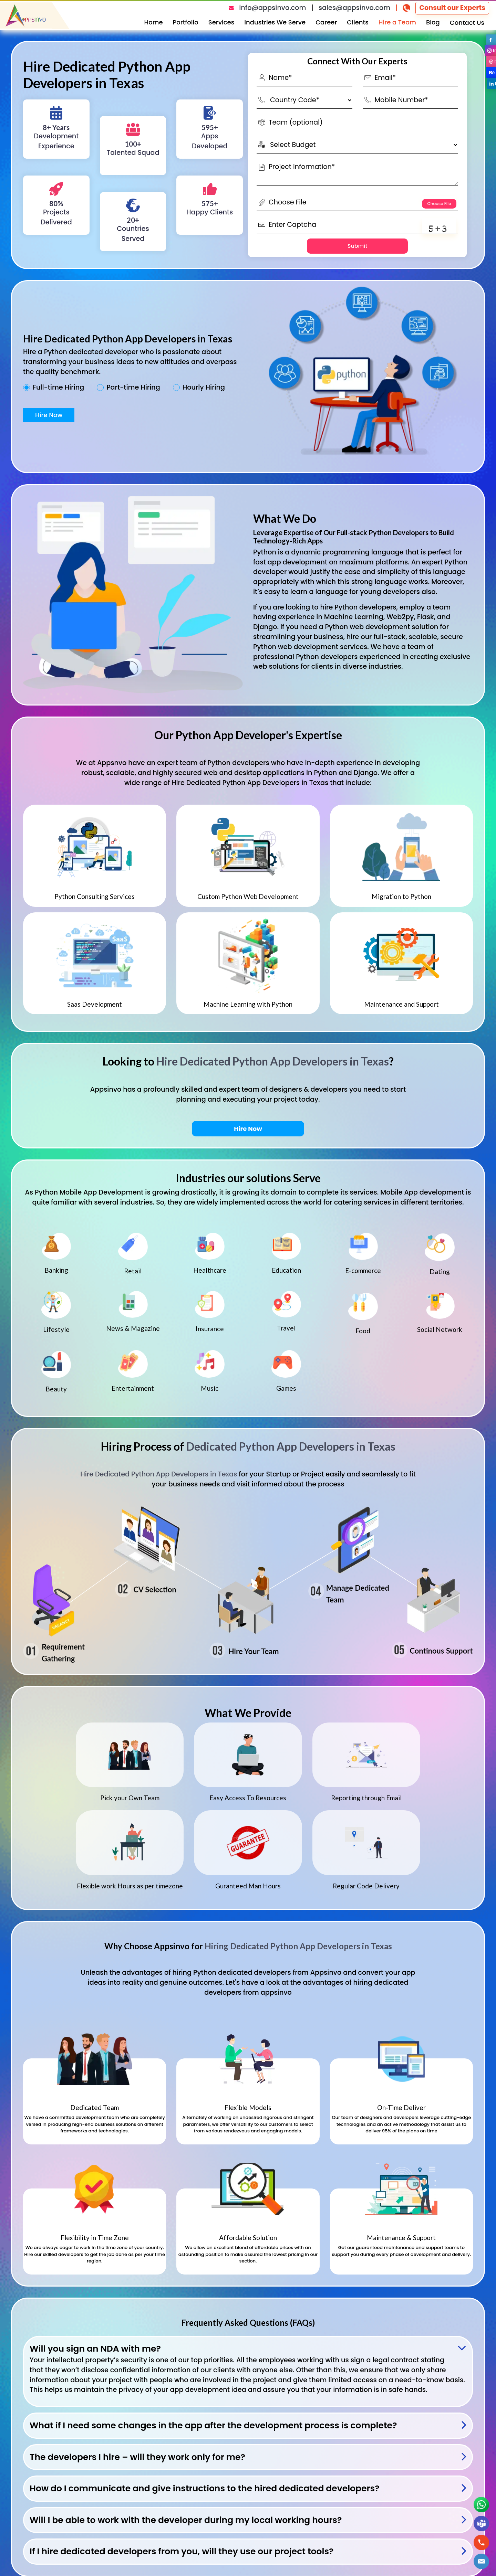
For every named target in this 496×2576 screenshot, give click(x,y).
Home (153, 22)
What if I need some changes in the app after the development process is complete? (213, 2425)
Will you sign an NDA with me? (95, 2349)
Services (221, 22)
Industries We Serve (275, 22)
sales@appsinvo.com (354, 7)
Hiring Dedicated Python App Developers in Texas (298, 1946)
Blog (433, 22)
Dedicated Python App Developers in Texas (290, 1016)
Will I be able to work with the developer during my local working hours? (186, 2520)
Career (326, 22)
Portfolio (185, 22)
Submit (358, 246)
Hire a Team (397, 22)
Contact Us (467, 22)
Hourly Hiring (204, 387)
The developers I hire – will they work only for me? (137, 2457)
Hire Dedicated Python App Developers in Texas (272, 1061)
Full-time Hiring (58, 387)
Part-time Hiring (133, 387)
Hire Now (48, 415)
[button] (481, 2561)
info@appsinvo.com (272, 7)
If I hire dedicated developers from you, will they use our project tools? (182, 2551)
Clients (358, 22)
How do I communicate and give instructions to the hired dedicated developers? (205, 2488)
